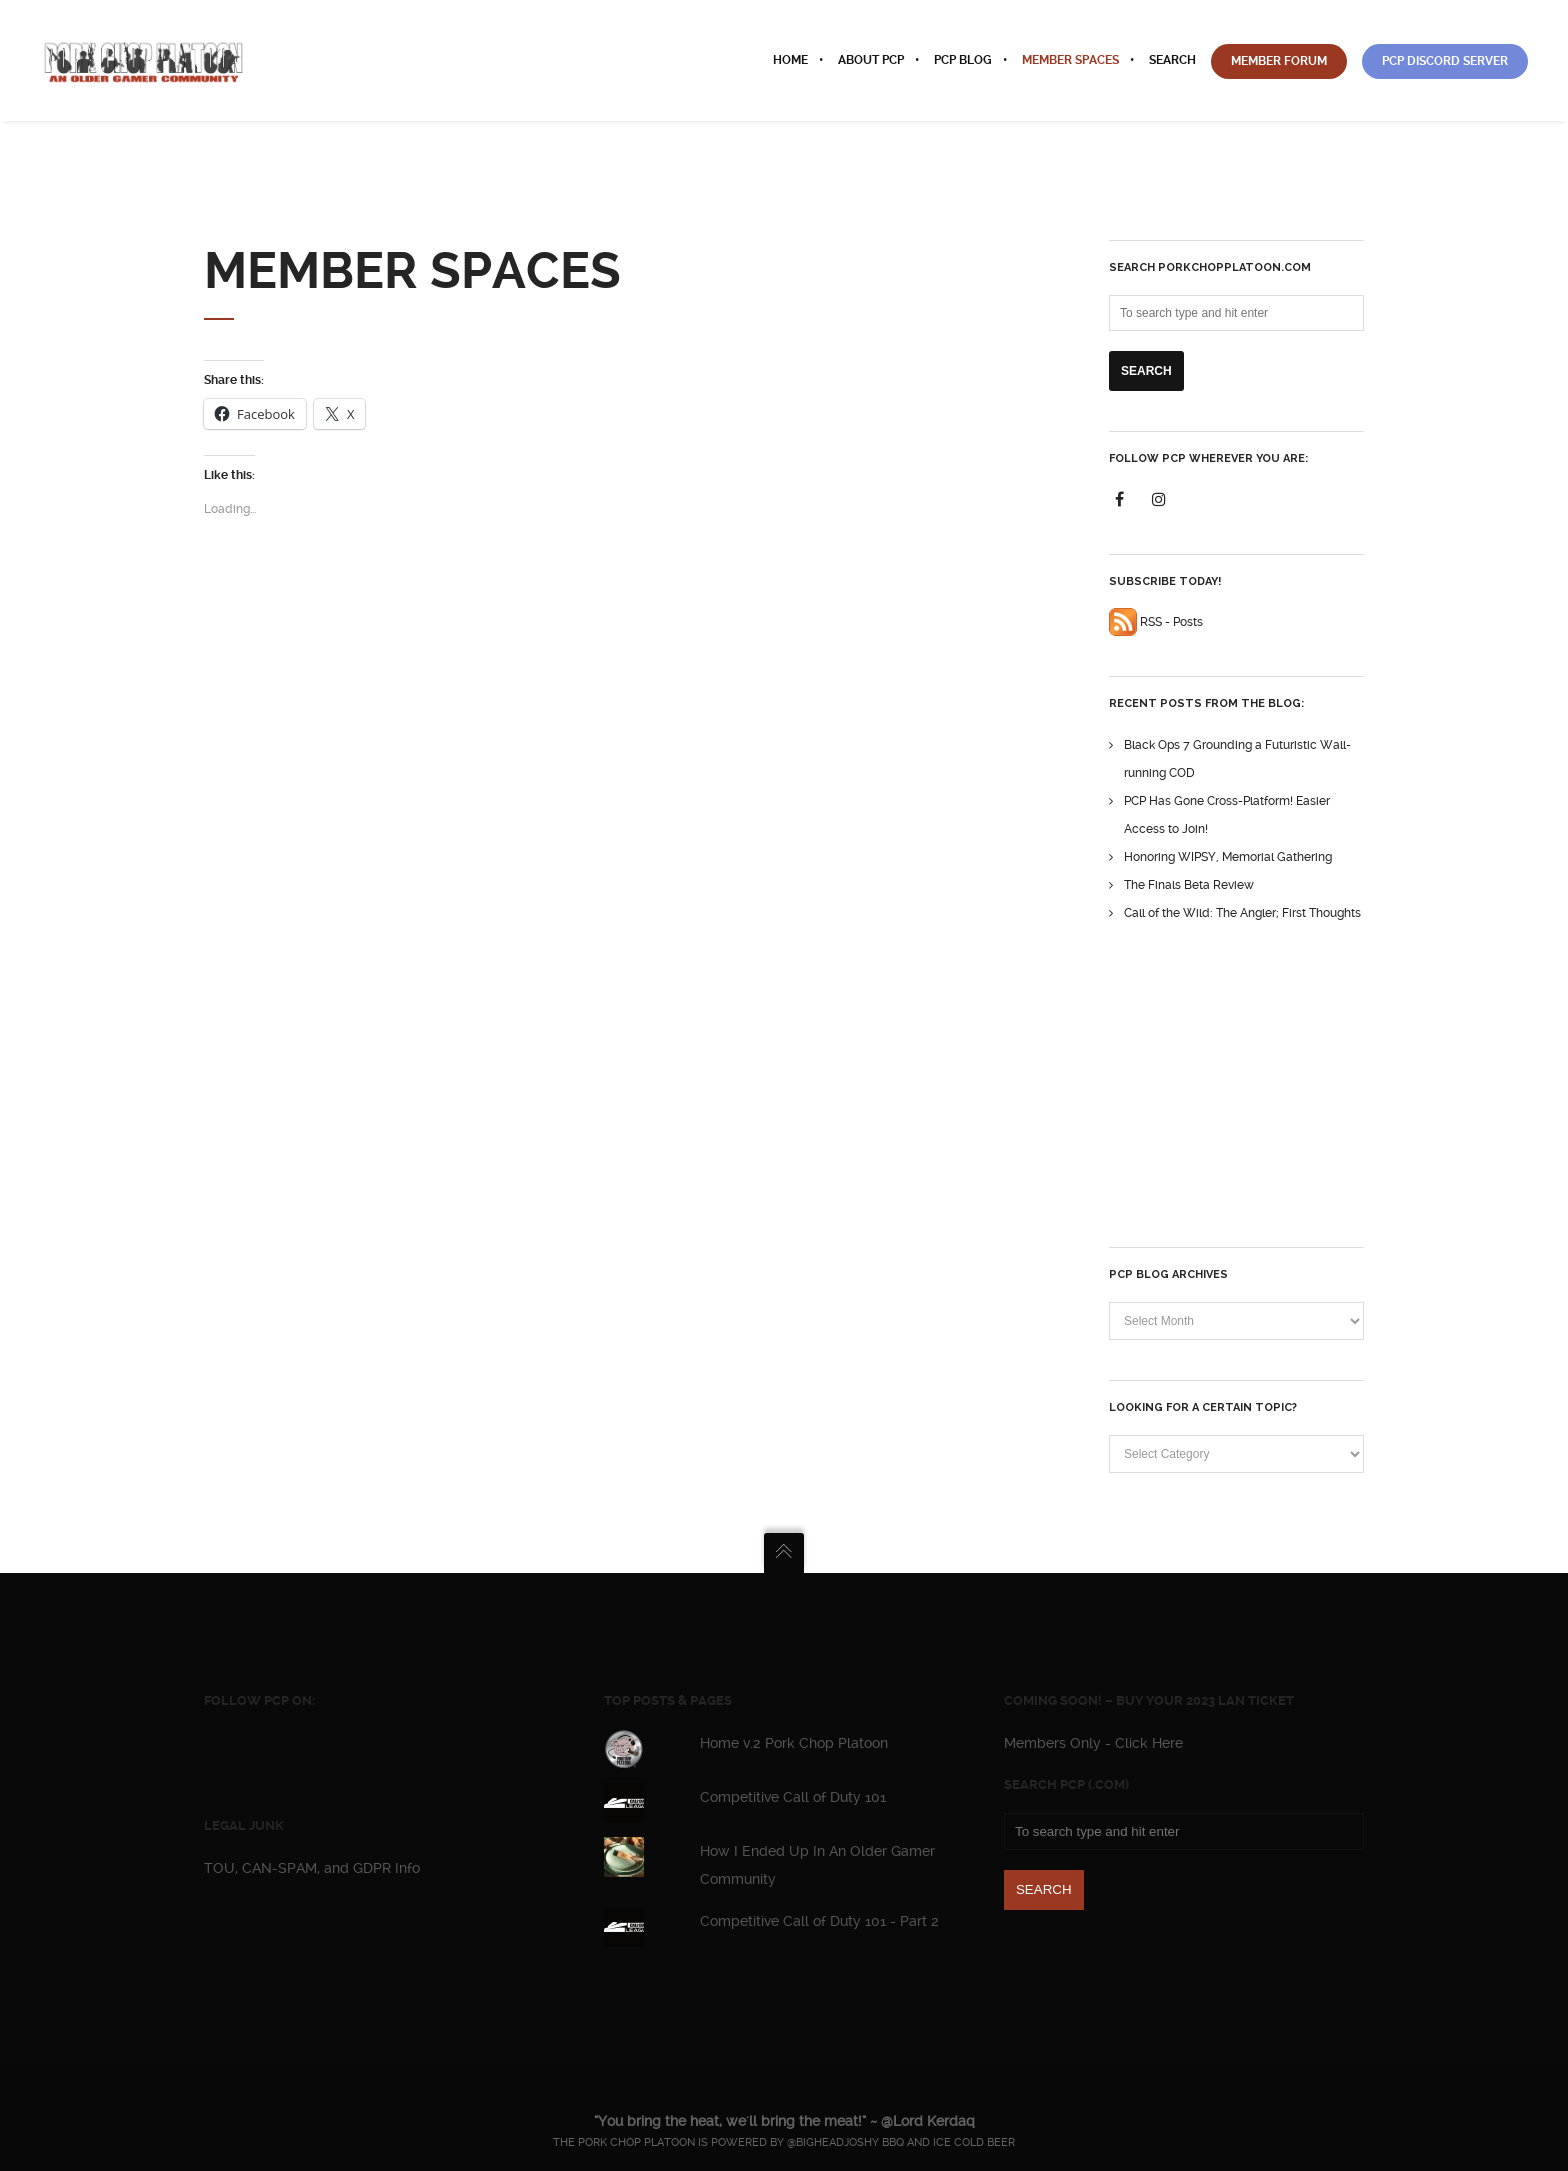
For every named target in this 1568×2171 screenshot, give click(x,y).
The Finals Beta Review (1189, 885)
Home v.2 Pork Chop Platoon (794, 1743)
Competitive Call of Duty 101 (793, 1797)
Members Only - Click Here (1093, 1743)
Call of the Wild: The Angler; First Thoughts (1242, 913)
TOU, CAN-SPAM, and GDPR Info (312, 1868)
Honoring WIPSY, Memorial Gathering (1228, 857)
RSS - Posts (1156, 622)
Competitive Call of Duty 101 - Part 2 (819, 1921)
